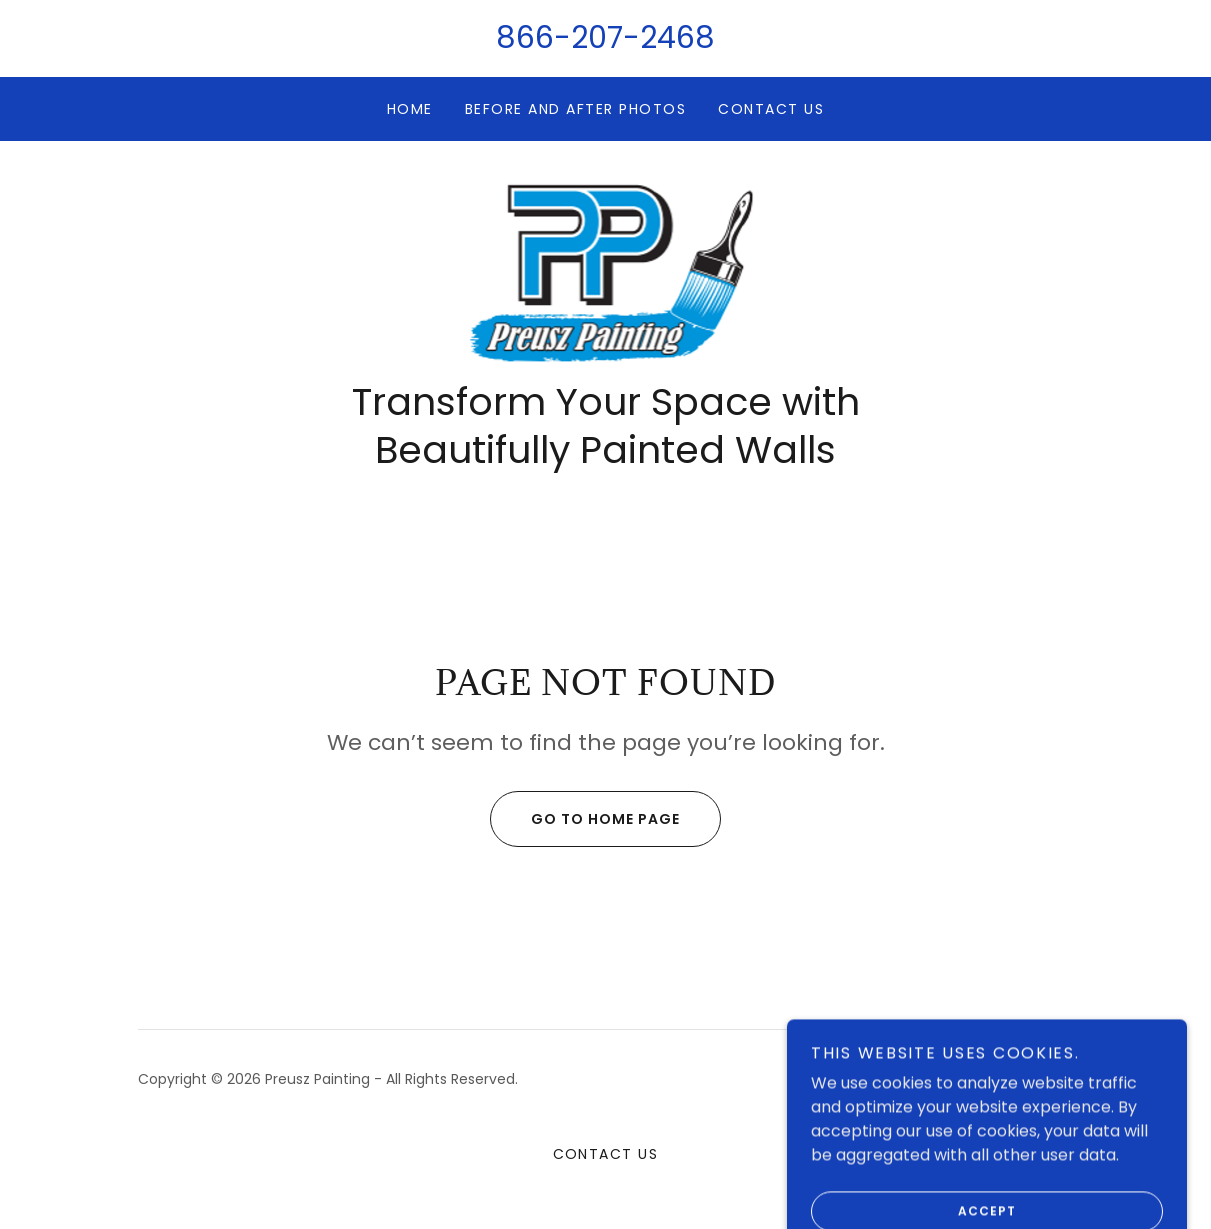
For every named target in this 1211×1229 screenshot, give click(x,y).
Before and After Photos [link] (575, 109)
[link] (606, 270)
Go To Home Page (585, 819)
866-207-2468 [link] (605, 38)
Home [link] (410, 109)
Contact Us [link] (771, 109)
